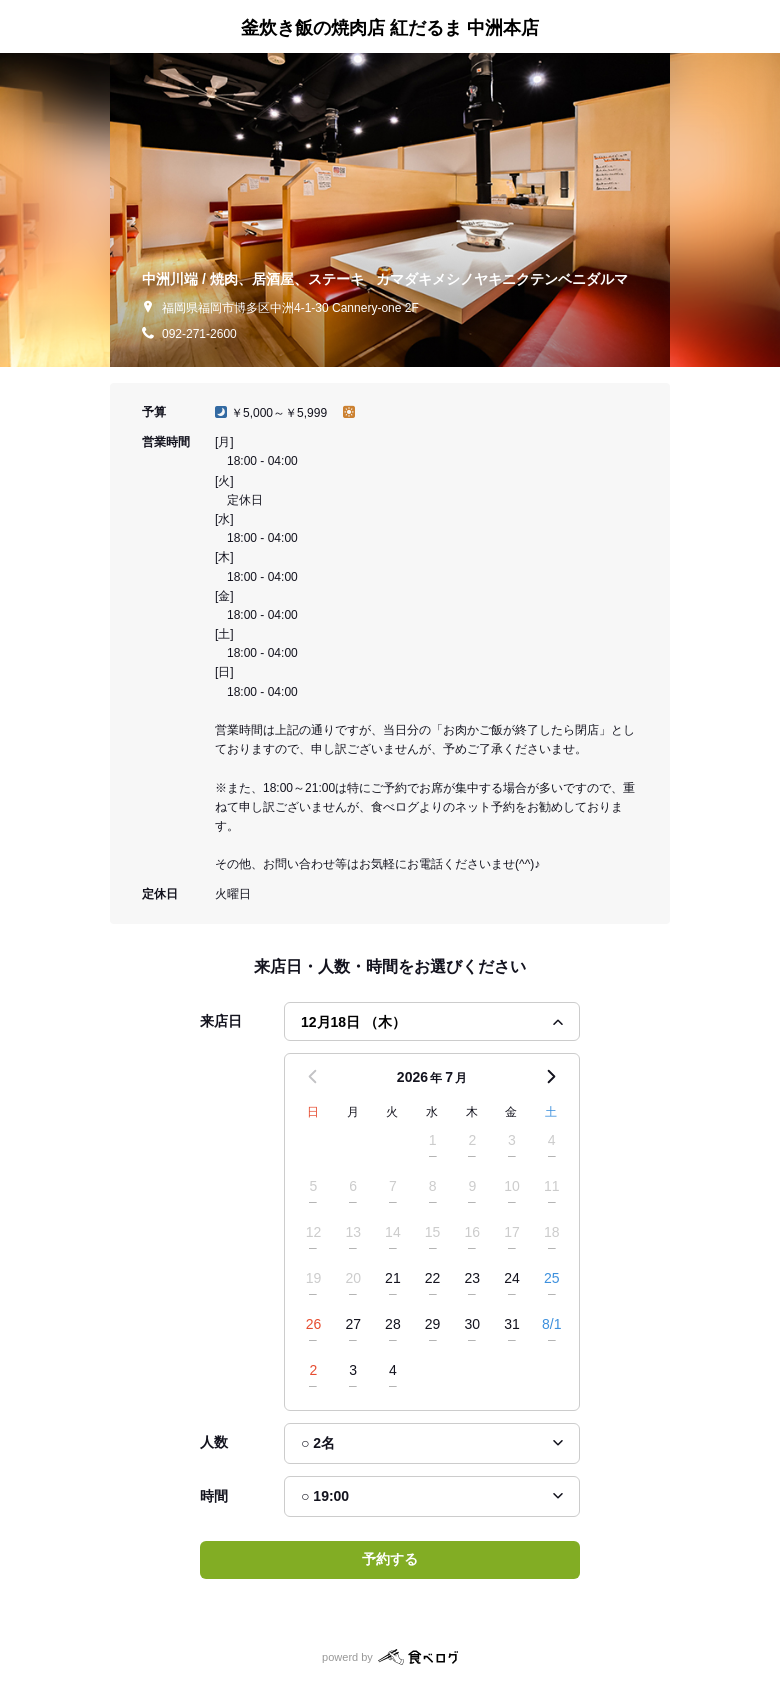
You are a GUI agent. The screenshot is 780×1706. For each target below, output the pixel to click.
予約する (390, 1559)
